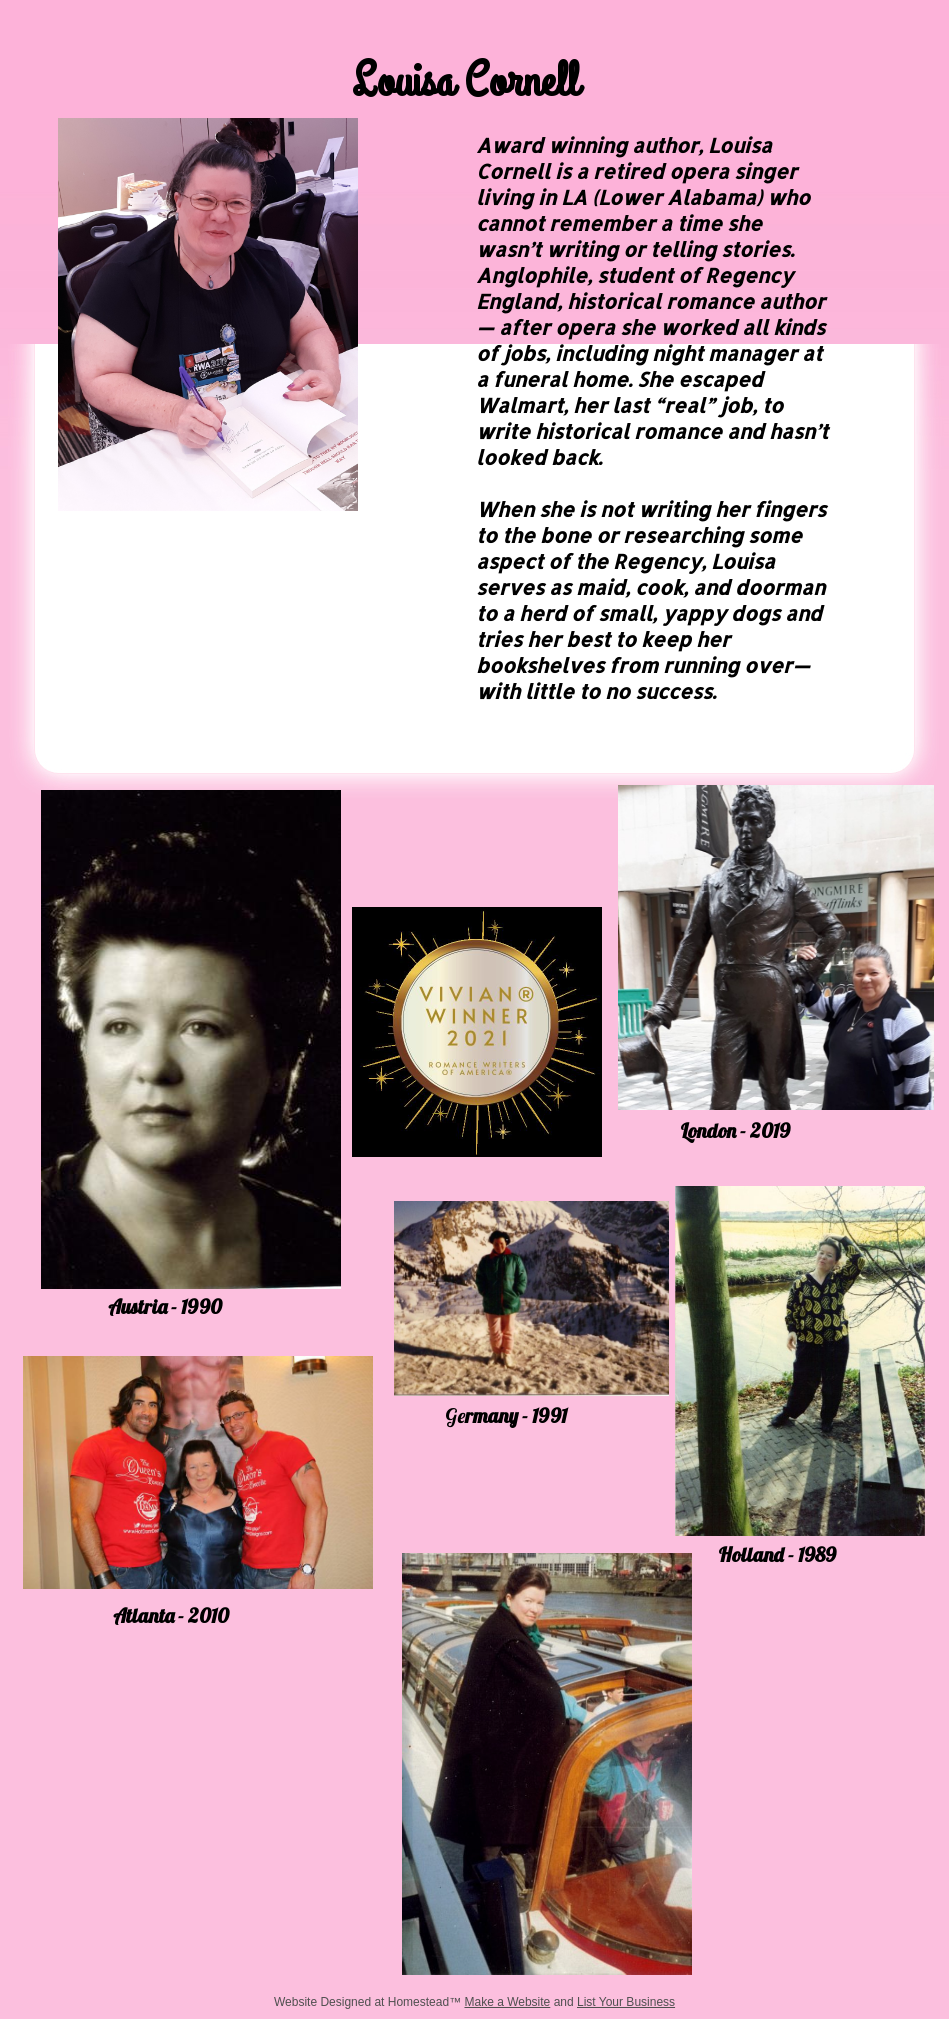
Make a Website (507, 2002)
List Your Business (626, 2002)
